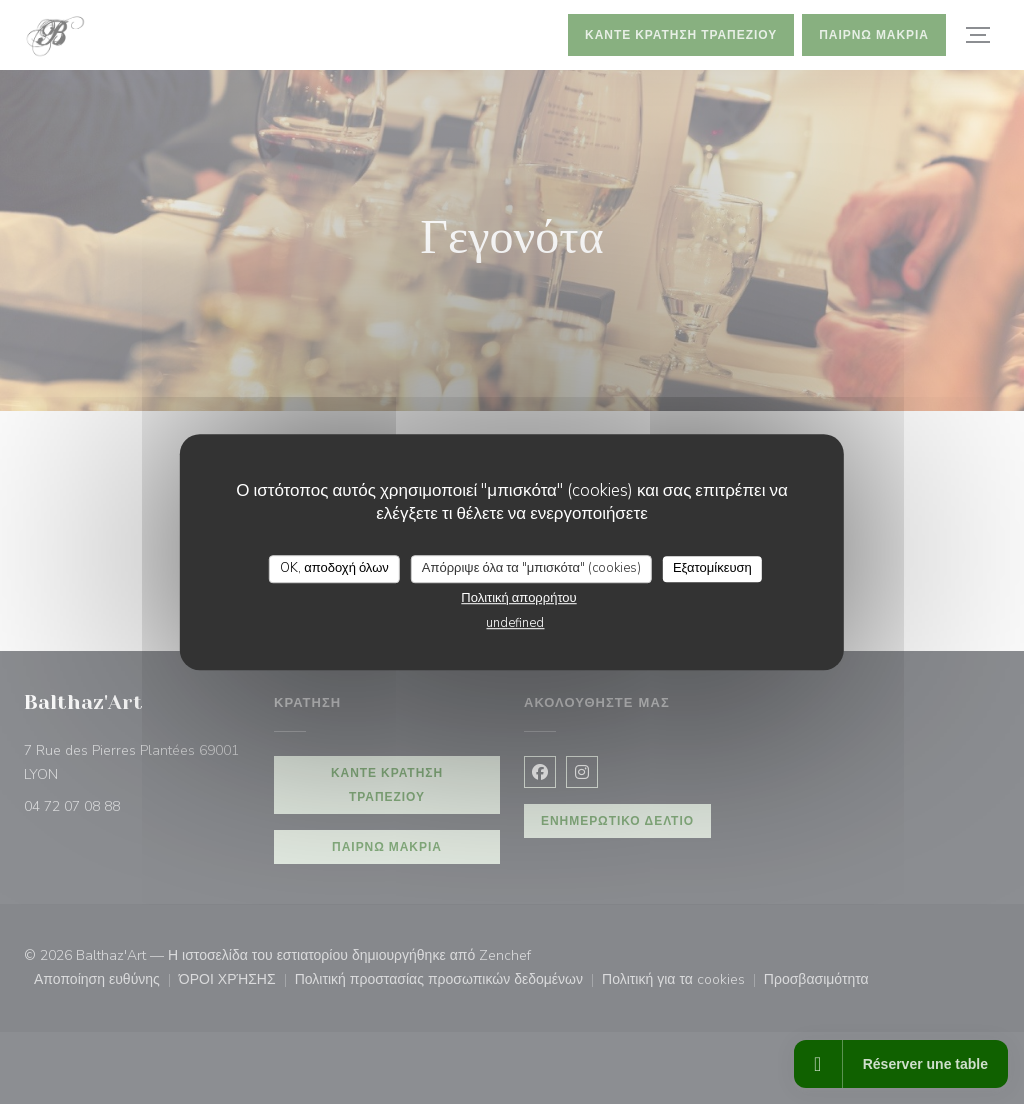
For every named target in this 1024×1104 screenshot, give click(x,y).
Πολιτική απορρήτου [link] (518, 598)
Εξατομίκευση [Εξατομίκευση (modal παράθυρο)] (712, 568)
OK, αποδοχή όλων (334, 568)
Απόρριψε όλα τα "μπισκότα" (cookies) (531, 568)
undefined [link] (515, 623)
